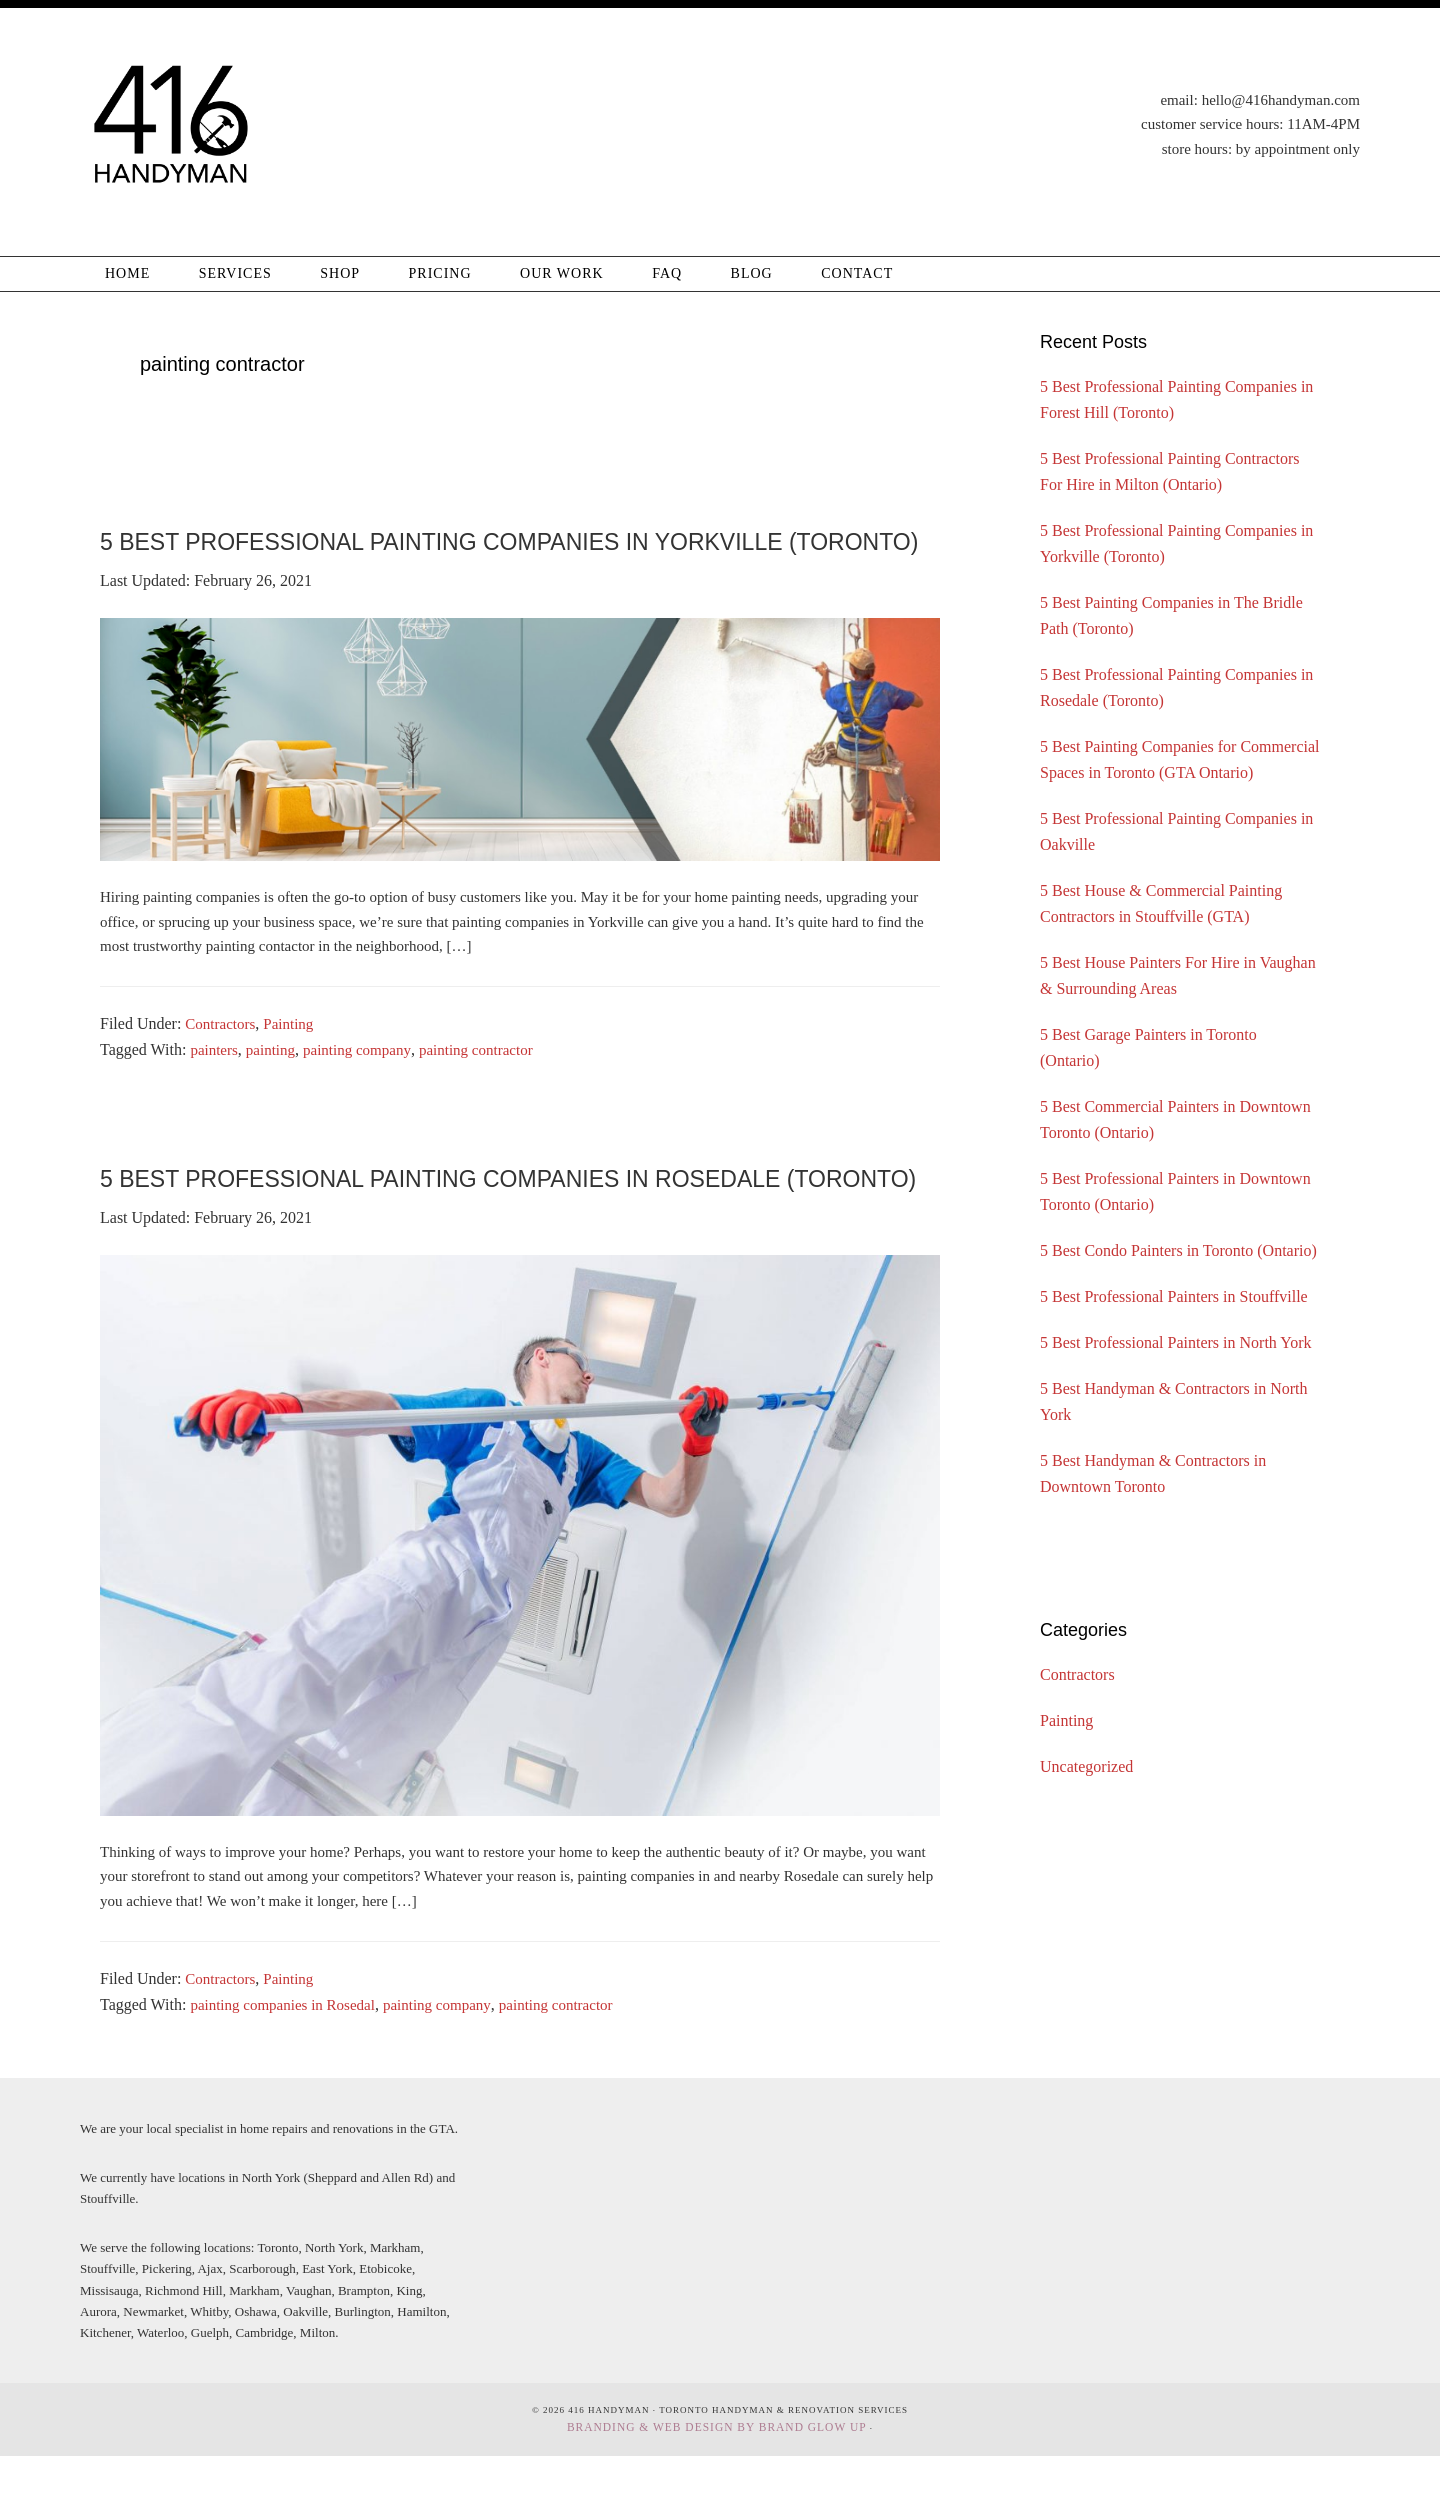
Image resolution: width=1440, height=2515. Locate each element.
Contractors (222, 1055)
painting (275, 1081)
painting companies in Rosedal (288, 2066)
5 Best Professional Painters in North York (1176, 1342)
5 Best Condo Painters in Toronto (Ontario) (1178, 1250)
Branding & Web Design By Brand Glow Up (716, 2487)
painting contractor (492, 1081)
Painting (294, 1055)
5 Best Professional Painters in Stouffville (1174, 1296)
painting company (366, 1081)
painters (215, 1081)
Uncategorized (1086, 1766)
